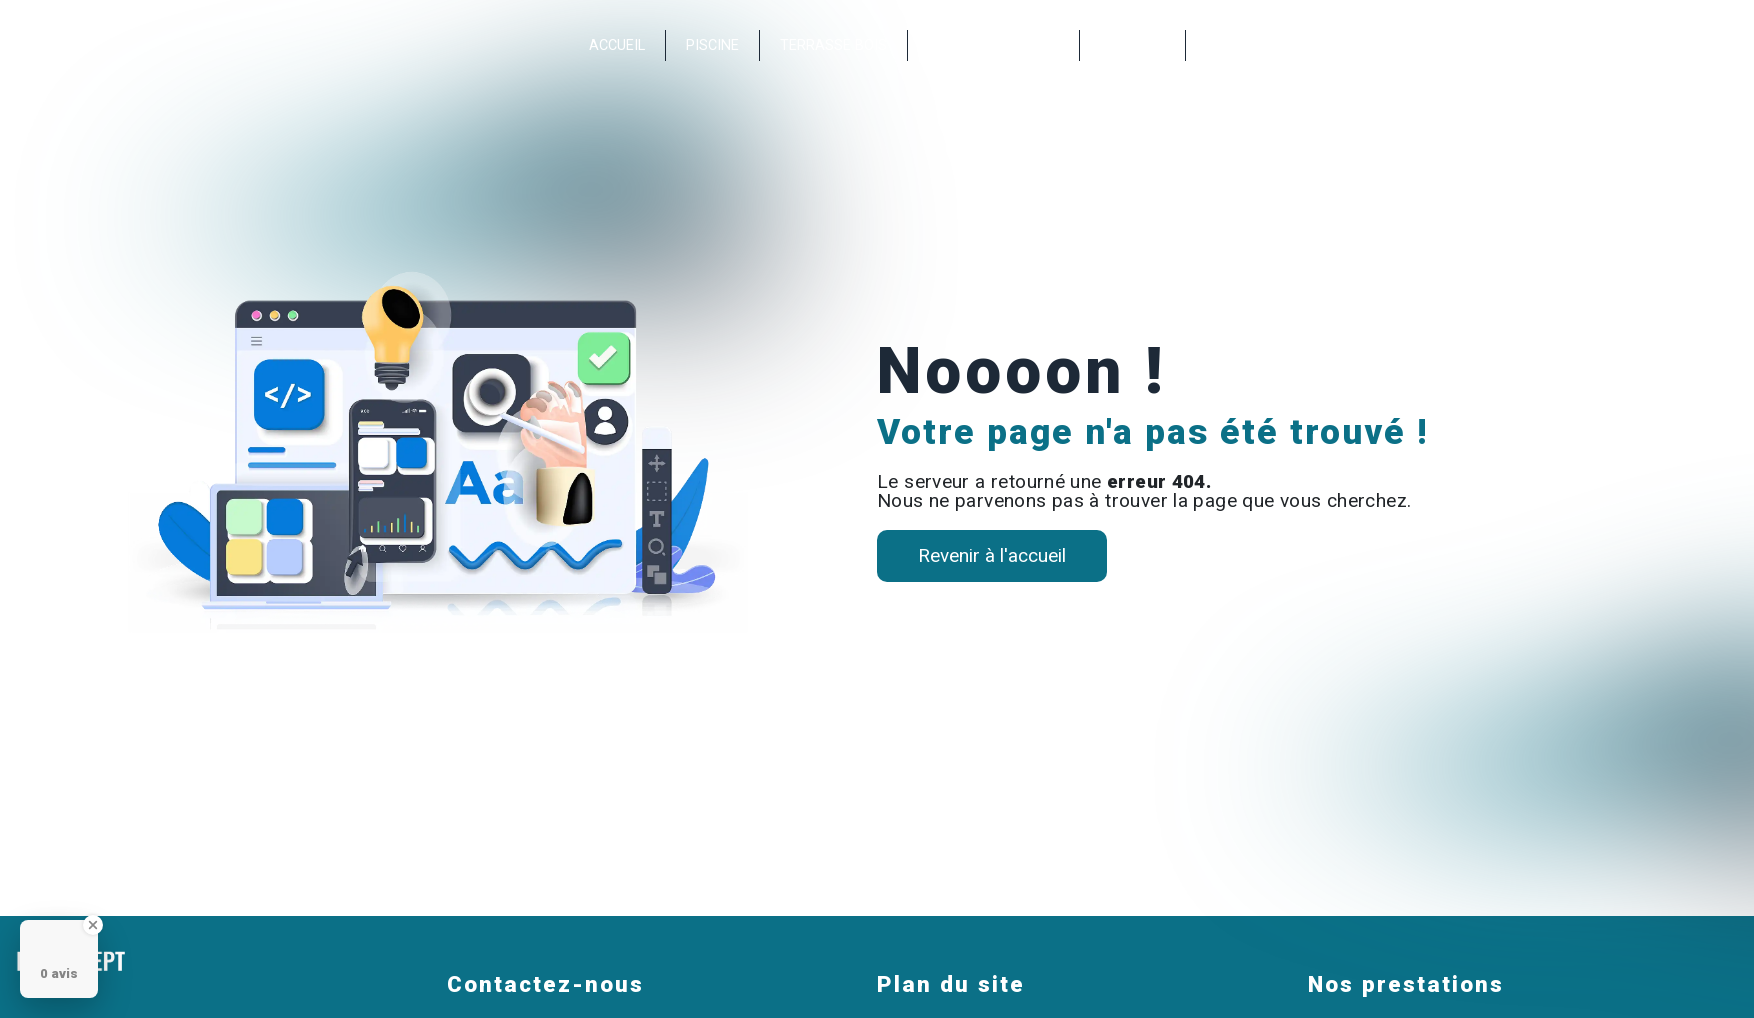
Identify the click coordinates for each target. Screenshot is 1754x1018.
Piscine (712, 45)
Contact (1132, 45)
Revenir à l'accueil (992, 555)
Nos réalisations (993, 45)
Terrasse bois (833, 45)
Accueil (617, 45)
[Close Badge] (93, 925)
